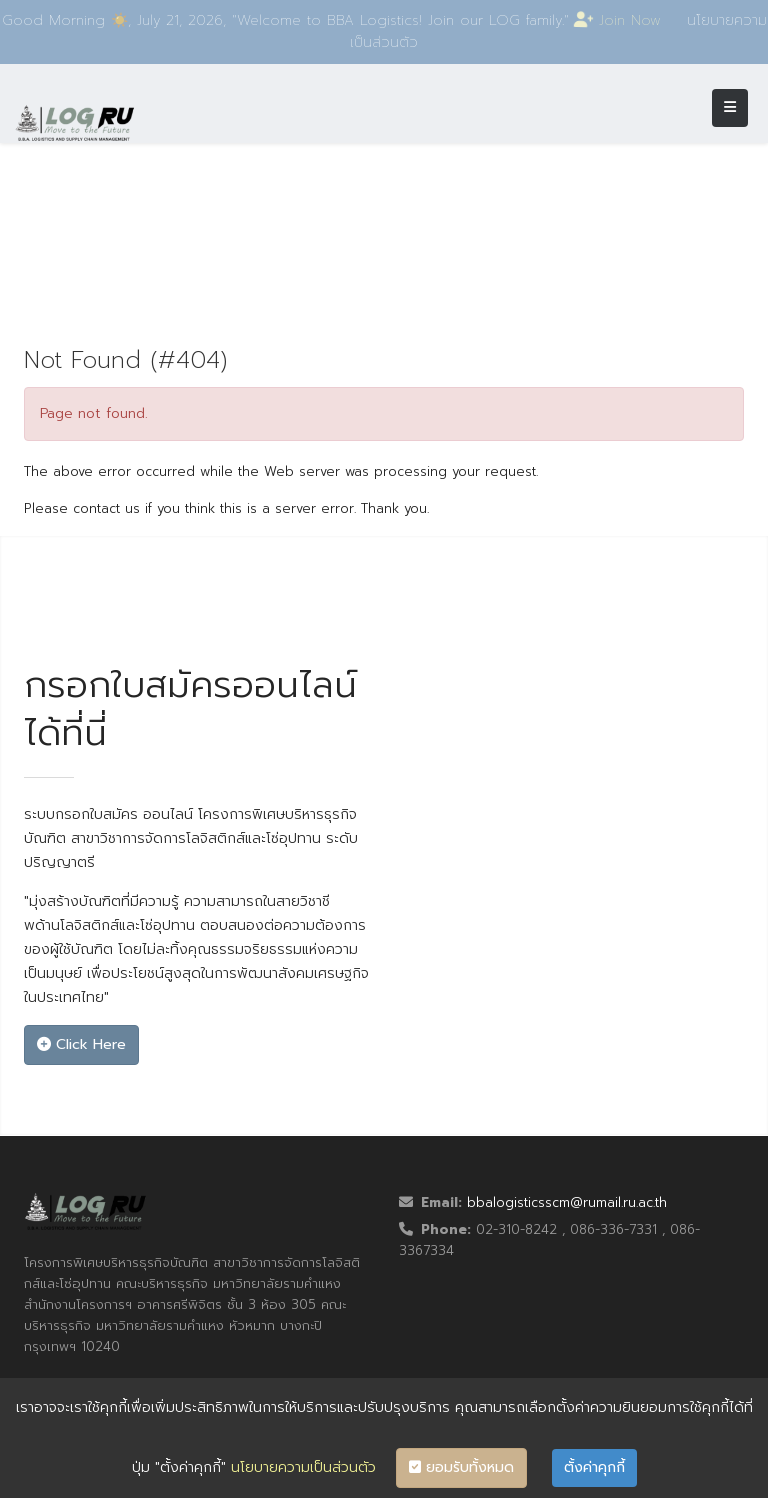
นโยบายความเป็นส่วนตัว (303, 1467)
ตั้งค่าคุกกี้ (594, 1467)
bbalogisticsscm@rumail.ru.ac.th (567, 1202)
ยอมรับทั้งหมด (461, 1467)
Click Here (81, 1044)
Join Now (621, 20)
